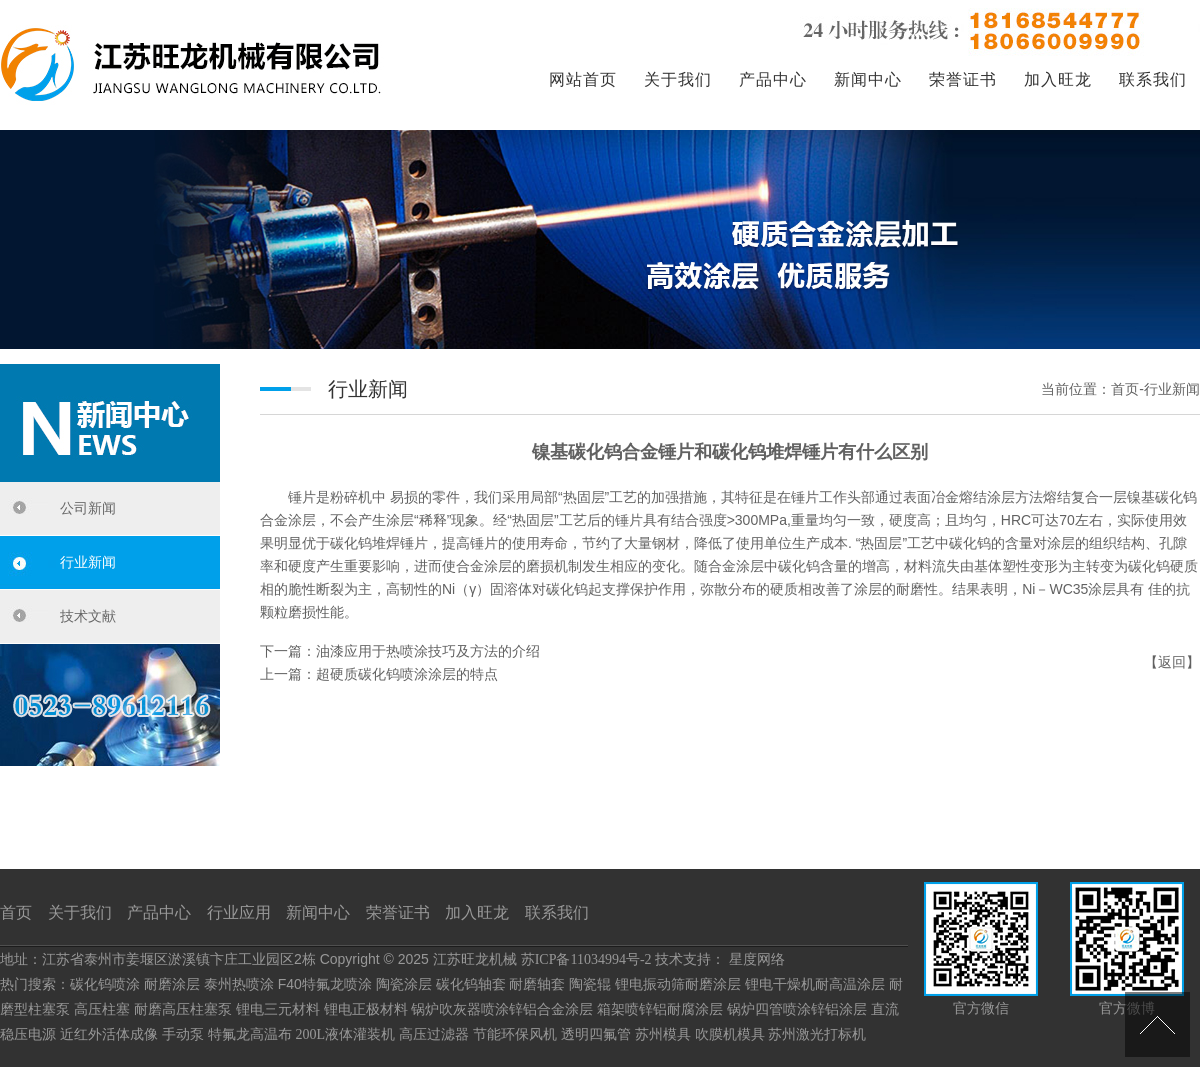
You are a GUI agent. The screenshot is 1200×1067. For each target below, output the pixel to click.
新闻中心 (868, 79)
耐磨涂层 (172, 984)
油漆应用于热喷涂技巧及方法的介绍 (428, 651)
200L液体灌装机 (346, 1034)
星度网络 (757, 959)
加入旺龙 (1058, 79)
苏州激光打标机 (817, 1034)
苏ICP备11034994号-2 (586, 959)
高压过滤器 (434, 1034)
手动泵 (183, 1034)
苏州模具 (663, 1034)
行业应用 (239, 912)
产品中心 (773, 79)
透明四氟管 (596, 1034)
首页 (16, 912)
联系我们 (1153, 79)
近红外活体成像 (109, 1034)
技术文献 (88, 616)
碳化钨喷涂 (105, 984)
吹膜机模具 (730, 1034)
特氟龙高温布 (250, 1034)
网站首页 (583, 79)
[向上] (1157, 1024)
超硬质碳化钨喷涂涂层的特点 (407, 674)
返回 (1172, 662)
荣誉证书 (963, 79)
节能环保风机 (515, 1034)
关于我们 (678, 79)
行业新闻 (88, 562)
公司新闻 (88, 508)
